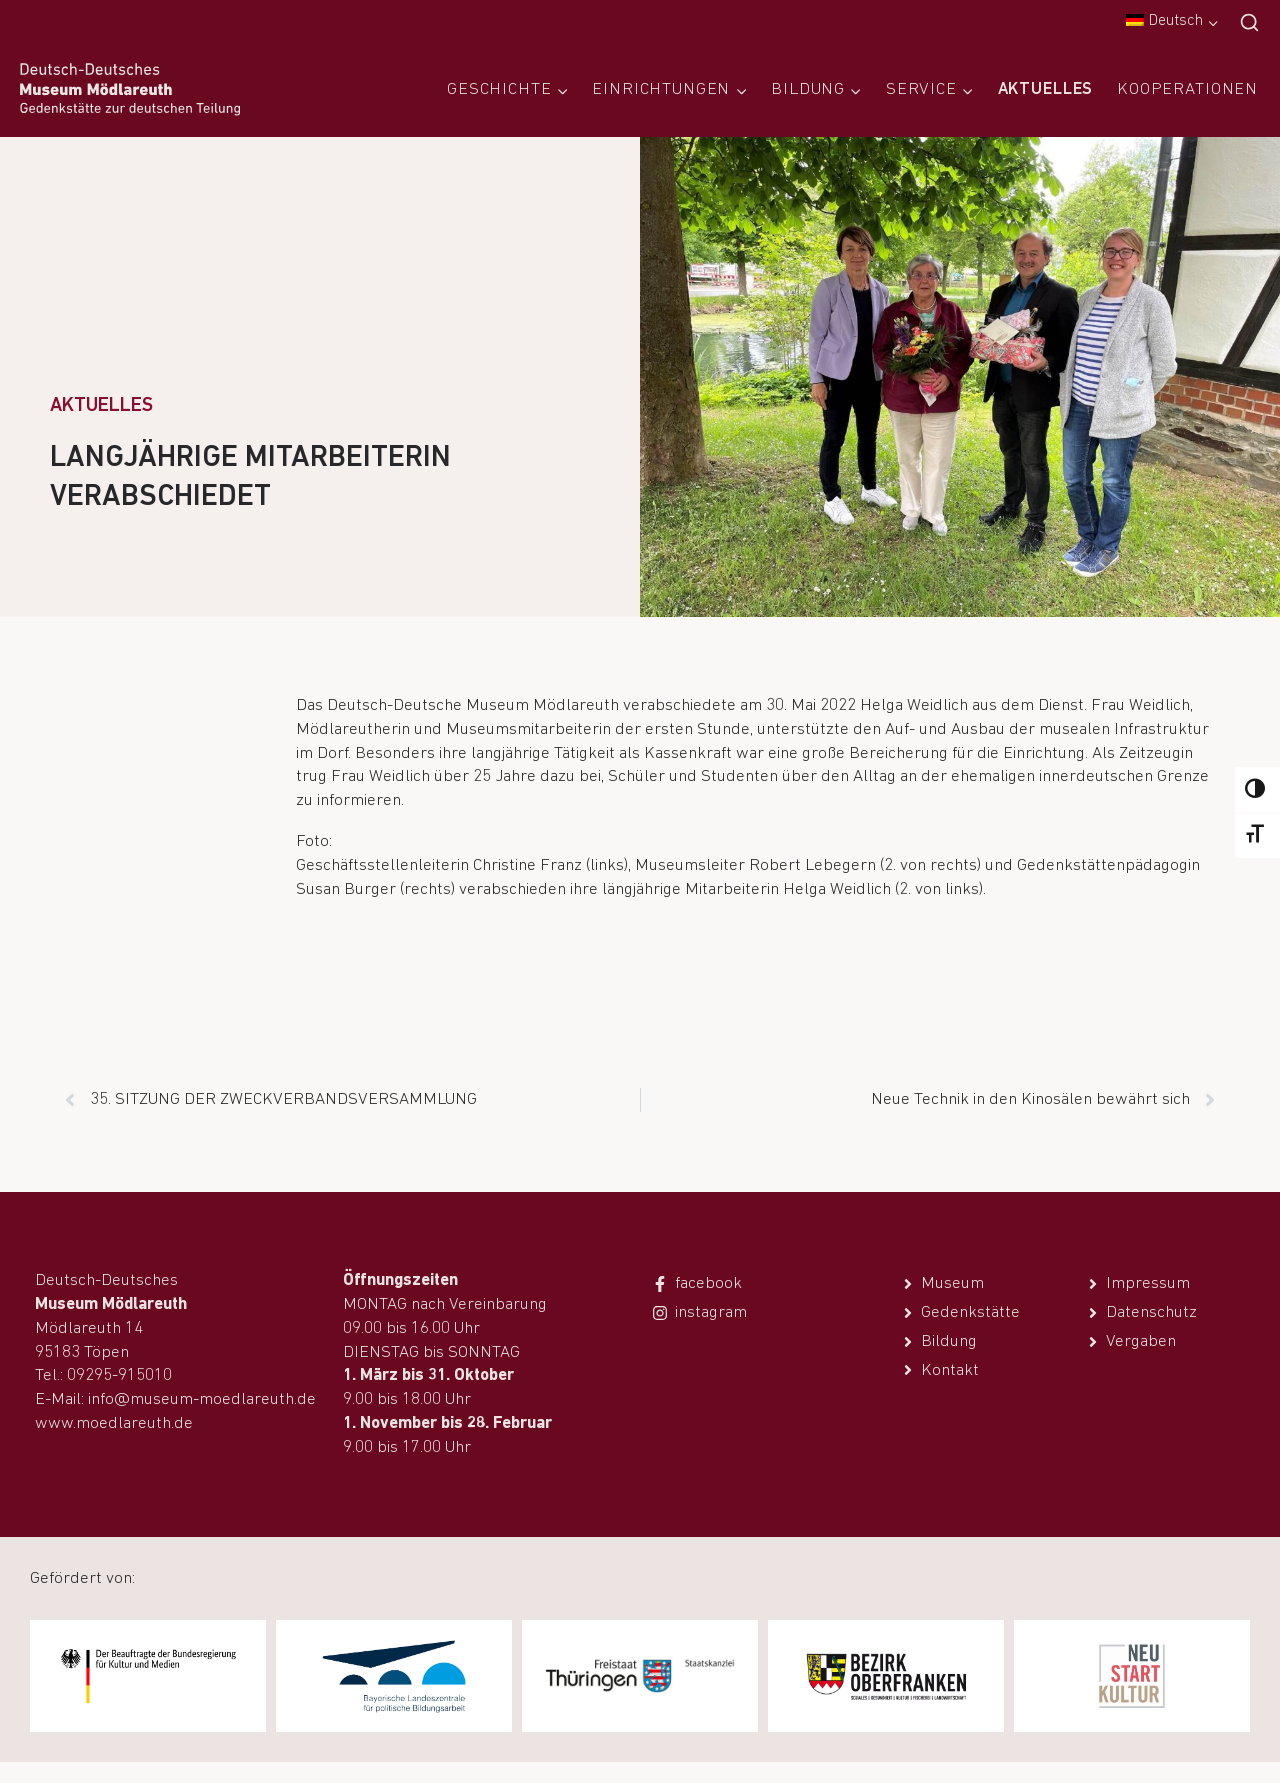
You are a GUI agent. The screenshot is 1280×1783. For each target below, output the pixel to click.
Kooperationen (1187, 89)
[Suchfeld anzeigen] (1249, 23)
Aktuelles (1046, 89)
